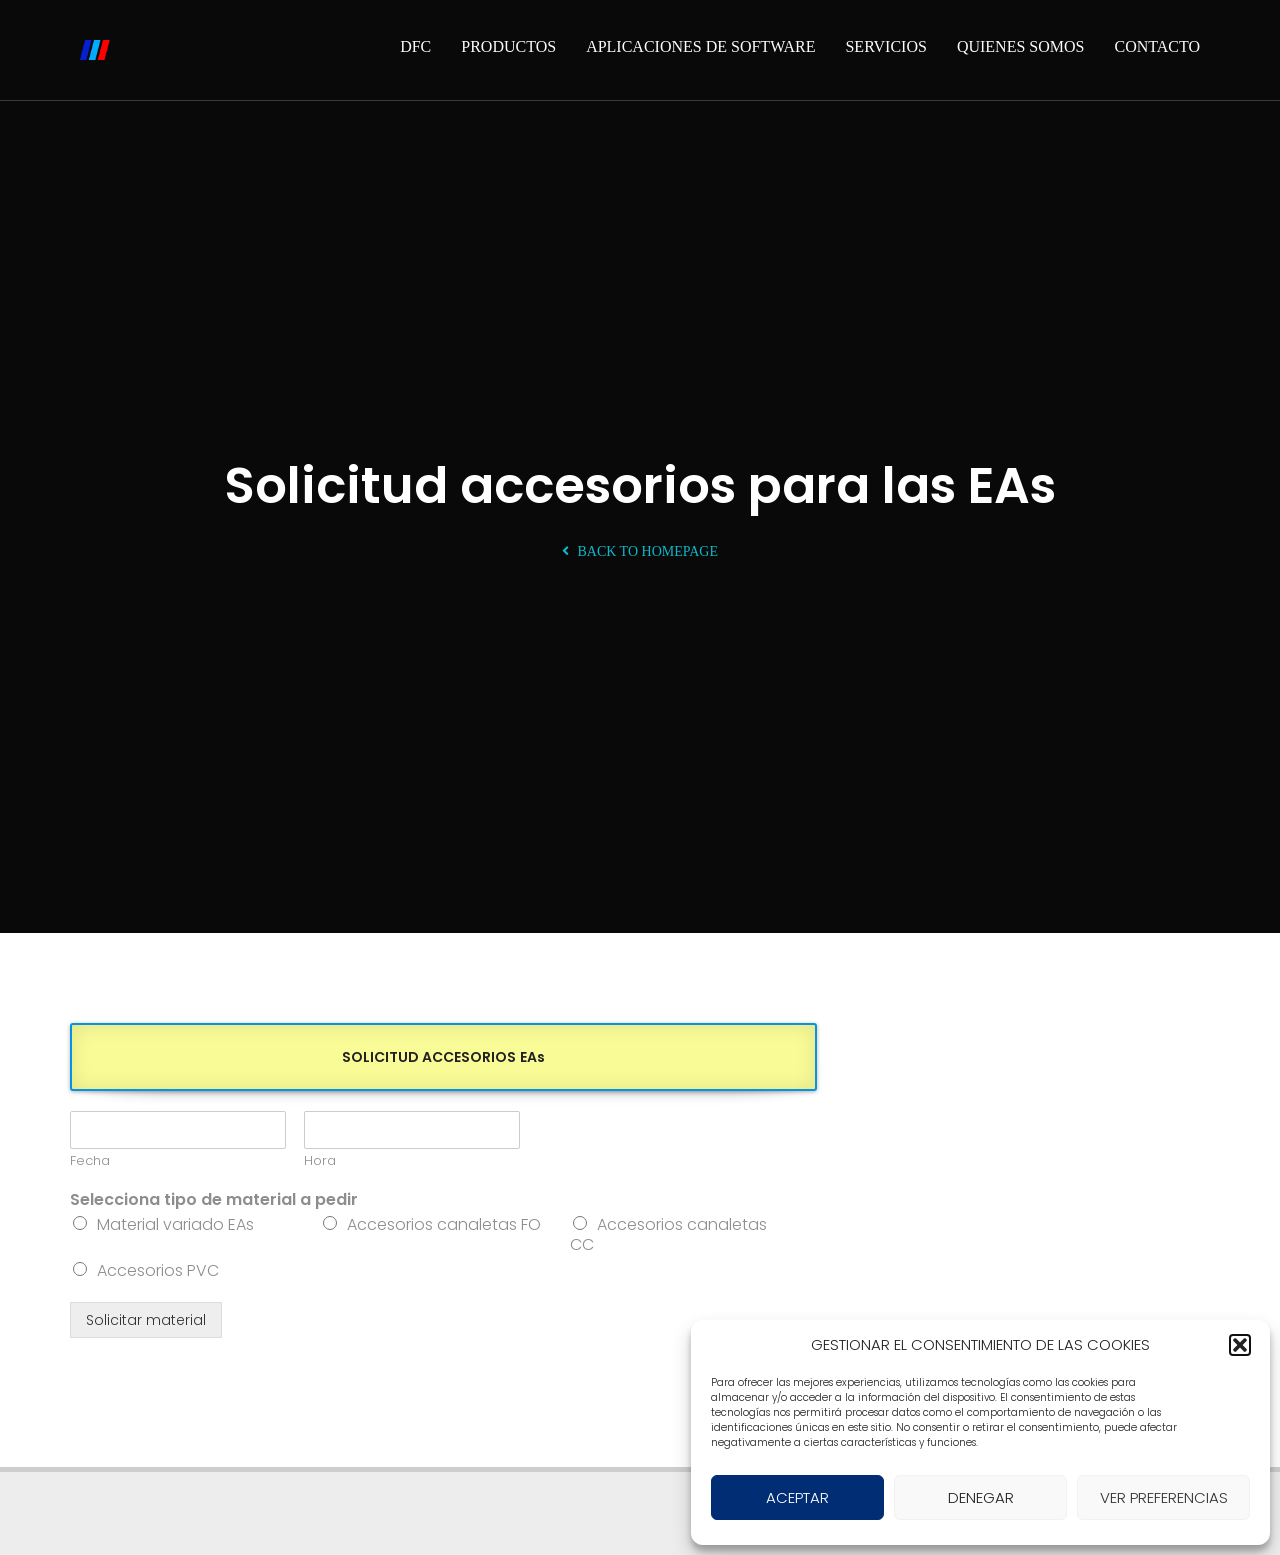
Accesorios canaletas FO (444, 1224)
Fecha (90, 1161)
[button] (1240, 1345)
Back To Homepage (640, 551)
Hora (320, 1161)
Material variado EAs (175, 1224)
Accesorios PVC (158, 1270)
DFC (415, 46)
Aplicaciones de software (700, 46)
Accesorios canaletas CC (668, 1235)
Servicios (885, 46)
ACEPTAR (797, 1497)
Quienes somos (1021, 46)
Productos (508, 46)
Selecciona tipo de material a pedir (214, 1200)
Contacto (1157, 46)
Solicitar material (146, 1320)
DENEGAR (981, 1497)
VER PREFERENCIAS (1164, 1497)
